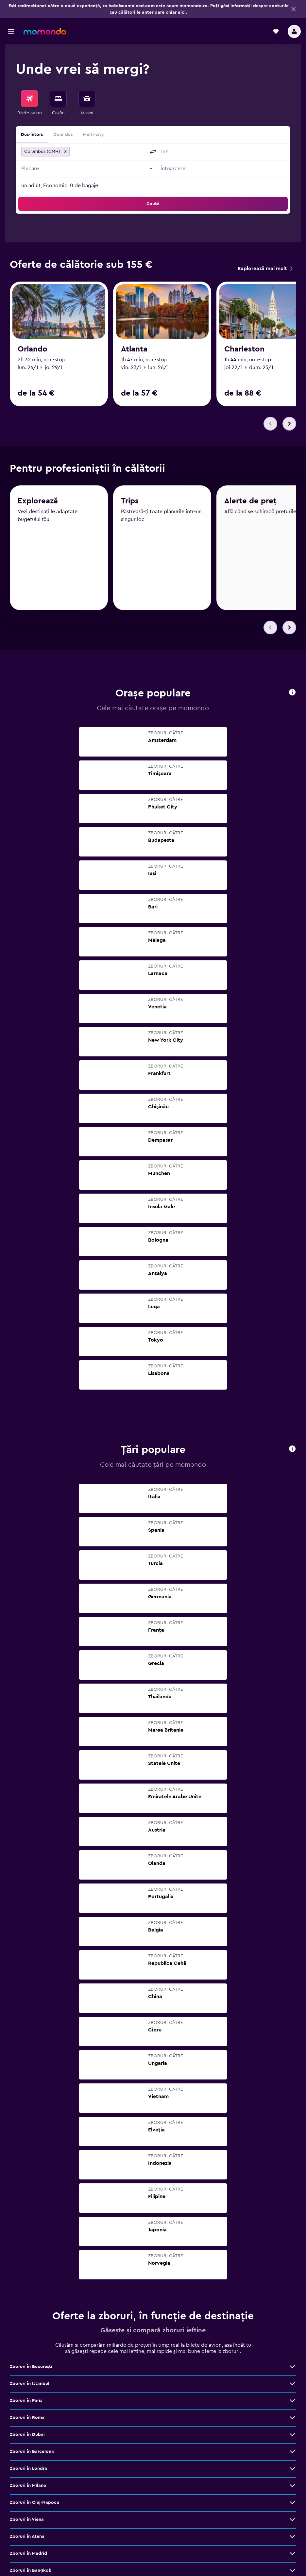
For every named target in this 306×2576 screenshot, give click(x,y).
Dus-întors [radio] (32, 134)
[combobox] (108, 151)
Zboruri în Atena (27, 2538)
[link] (265, 268)
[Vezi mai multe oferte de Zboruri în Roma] (292, 2420)
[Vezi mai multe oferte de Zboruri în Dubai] (292, 2437)
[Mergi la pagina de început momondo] (45, 31)
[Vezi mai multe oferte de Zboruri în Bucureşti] (292, 2369)
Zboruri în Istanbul (29, 2386)
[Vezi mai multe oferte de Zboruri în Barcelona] (292, 2454)
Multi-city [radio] (93, 134)
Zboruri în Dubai (27, 2437)
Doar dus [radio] (63, 134)
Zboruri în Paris (26, 2403)
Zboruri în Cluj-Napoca (34, 2505)
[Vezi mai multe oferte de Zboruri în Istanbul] (292, 2386)
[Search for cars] (86, 98)
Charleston (244, 349)
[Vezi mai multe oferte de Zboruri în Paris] (292, 2403)
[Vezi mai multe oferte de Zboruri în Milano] (292, 2488)
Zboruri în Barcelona (32, 2454)
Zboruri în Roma (27, 2420)
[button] (293, 9)
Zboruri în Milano (28, 2488)
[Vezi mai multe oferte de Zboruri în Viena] (292, 2522)
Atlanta (134, 349)
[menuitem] (29, 103)
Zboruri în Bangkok (30, 2572)
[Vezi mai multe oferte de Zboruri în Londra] (292, 2471)
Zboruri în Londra (28, 2471)
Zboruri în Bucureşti (31, 2369)
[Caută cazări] (58, 98)
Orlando (32, 349)
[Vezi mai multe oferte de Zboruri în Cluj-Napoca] (292, 2505)
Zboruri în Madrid (28, 2555)
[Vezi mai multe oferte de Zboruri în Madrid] (292, 2556)
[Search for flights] (29, 98)
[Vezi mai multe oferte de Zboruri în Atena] (292, 2539)
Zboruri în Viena (27, 2521)
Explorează (38, 506)
